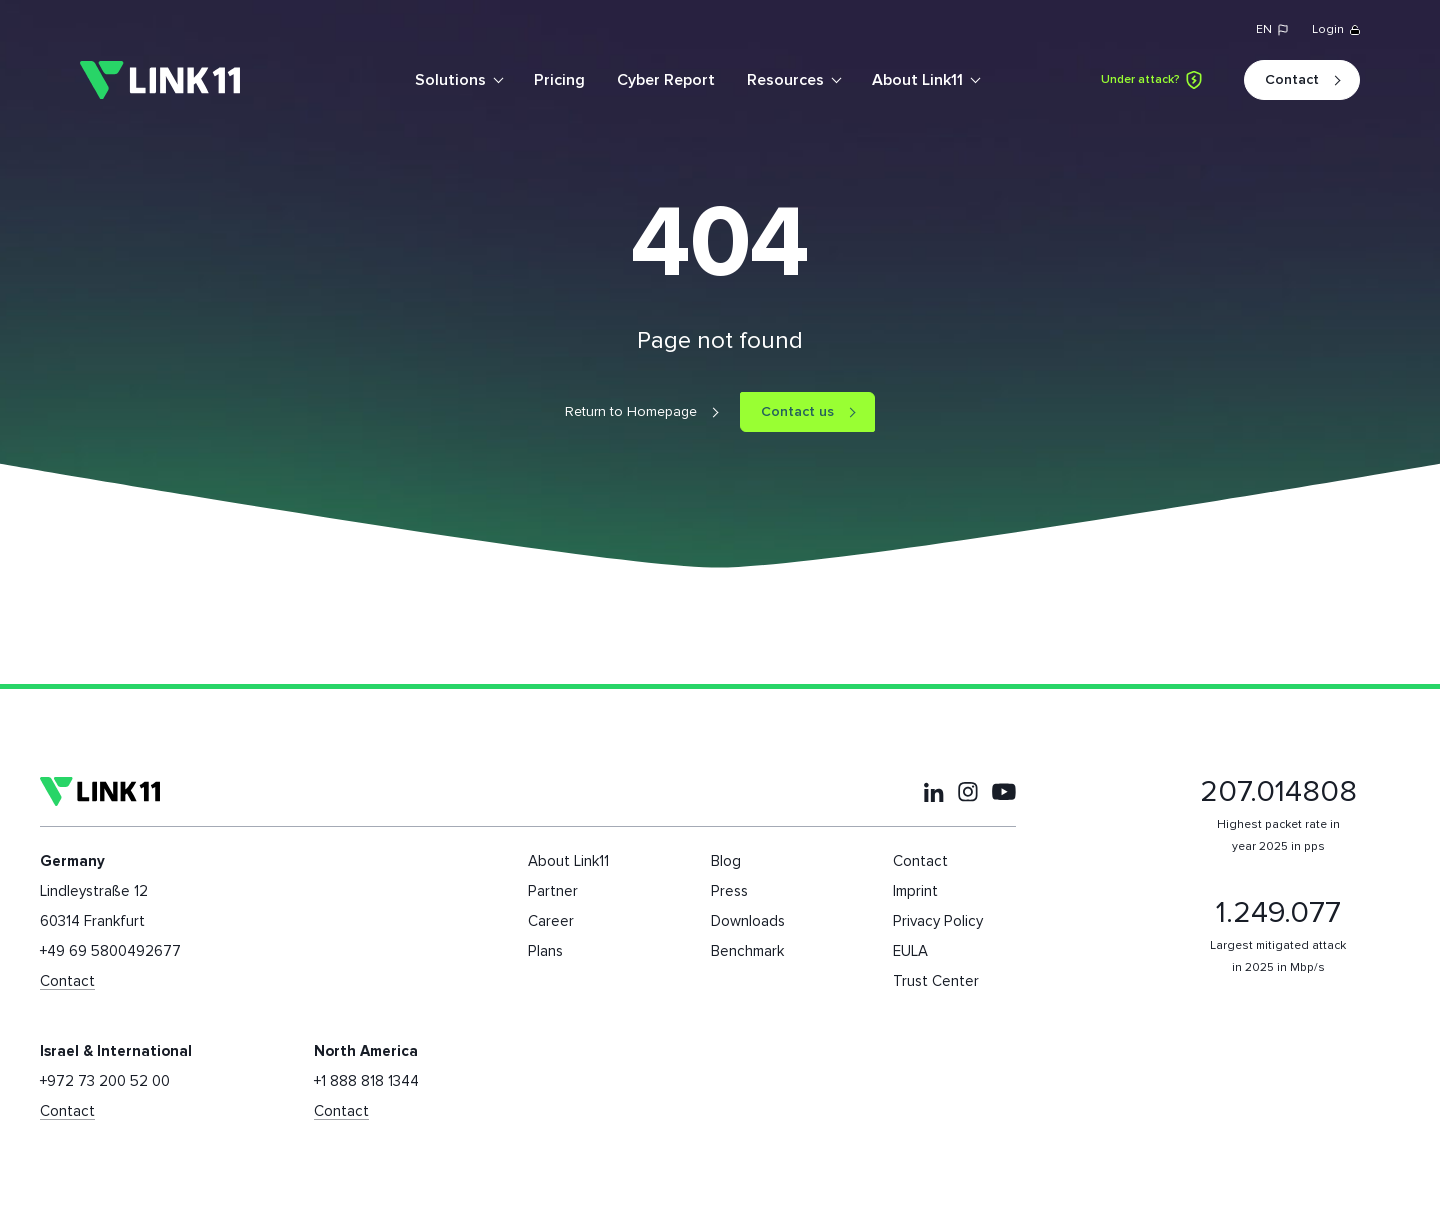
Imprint (915, 891)
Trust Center (936, 981)
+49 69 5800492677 (110, 951)
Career (551, 921)
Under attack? (1151, 80)
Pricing (559, 80)
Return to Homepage (631, 412)
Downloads (748, 921)
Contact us (797, 412)
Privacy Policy (938, 921)
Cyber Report (666, 80)
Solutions (450, 80)
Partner (553, 891)
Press (729, 891)
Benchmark (747, 951)
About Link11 (917, 80)
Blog (726, 861)
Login (1336, 30)
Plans (545, 951)
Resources (785, 80)
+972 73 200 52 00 (105, 1081)
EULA (910, 951)
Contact (1292, 80)
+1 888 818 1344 (366, 1081)
